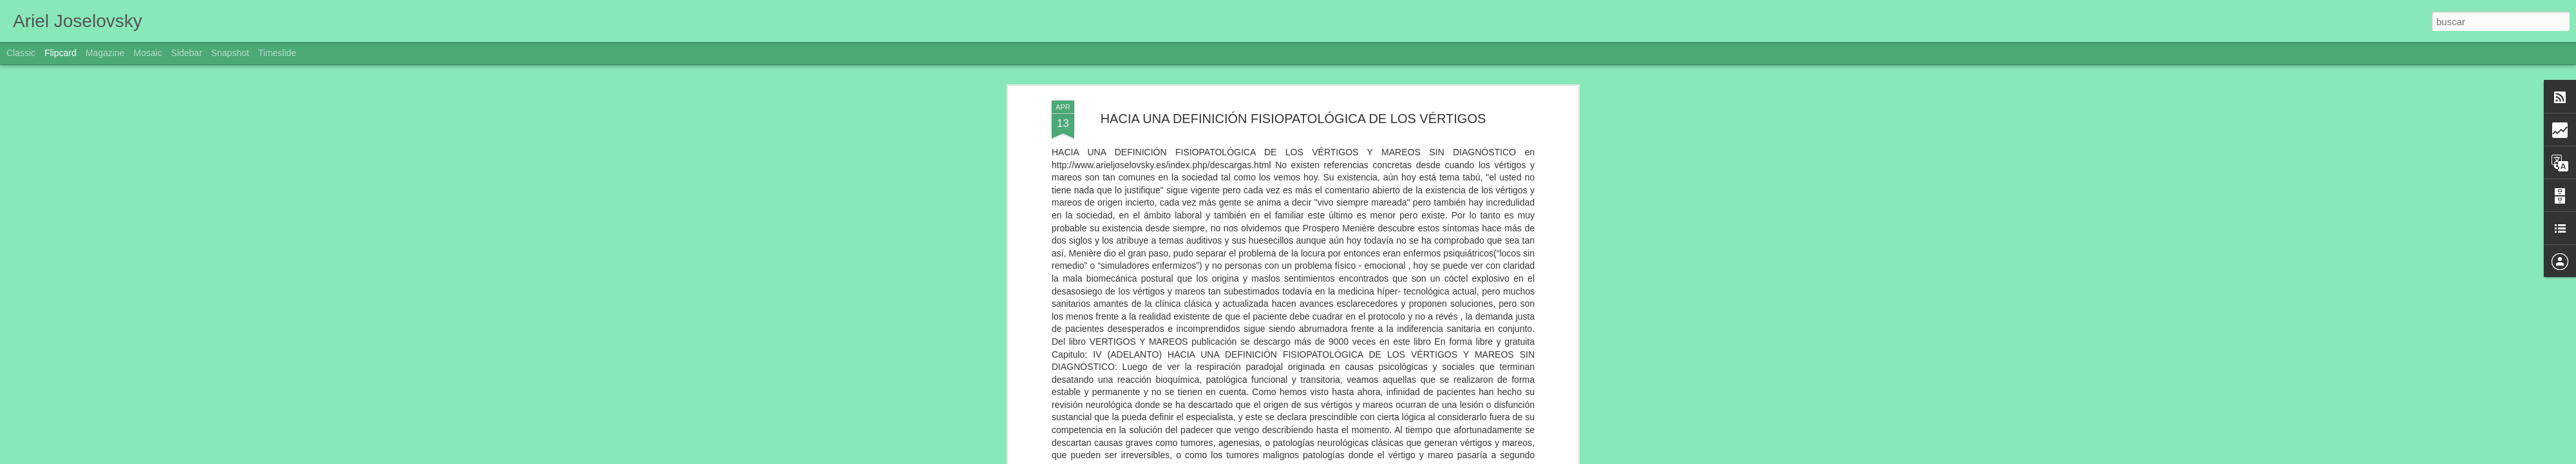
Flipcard (60, 53)
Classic (20, 53)
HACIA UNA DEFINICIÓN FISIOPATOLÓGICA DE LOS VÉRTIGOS (1293, 118)
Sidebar (186, 53)
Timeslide (277, 53)
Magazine (105, 53)
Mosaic (147, 53)
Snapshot (230, 53)
